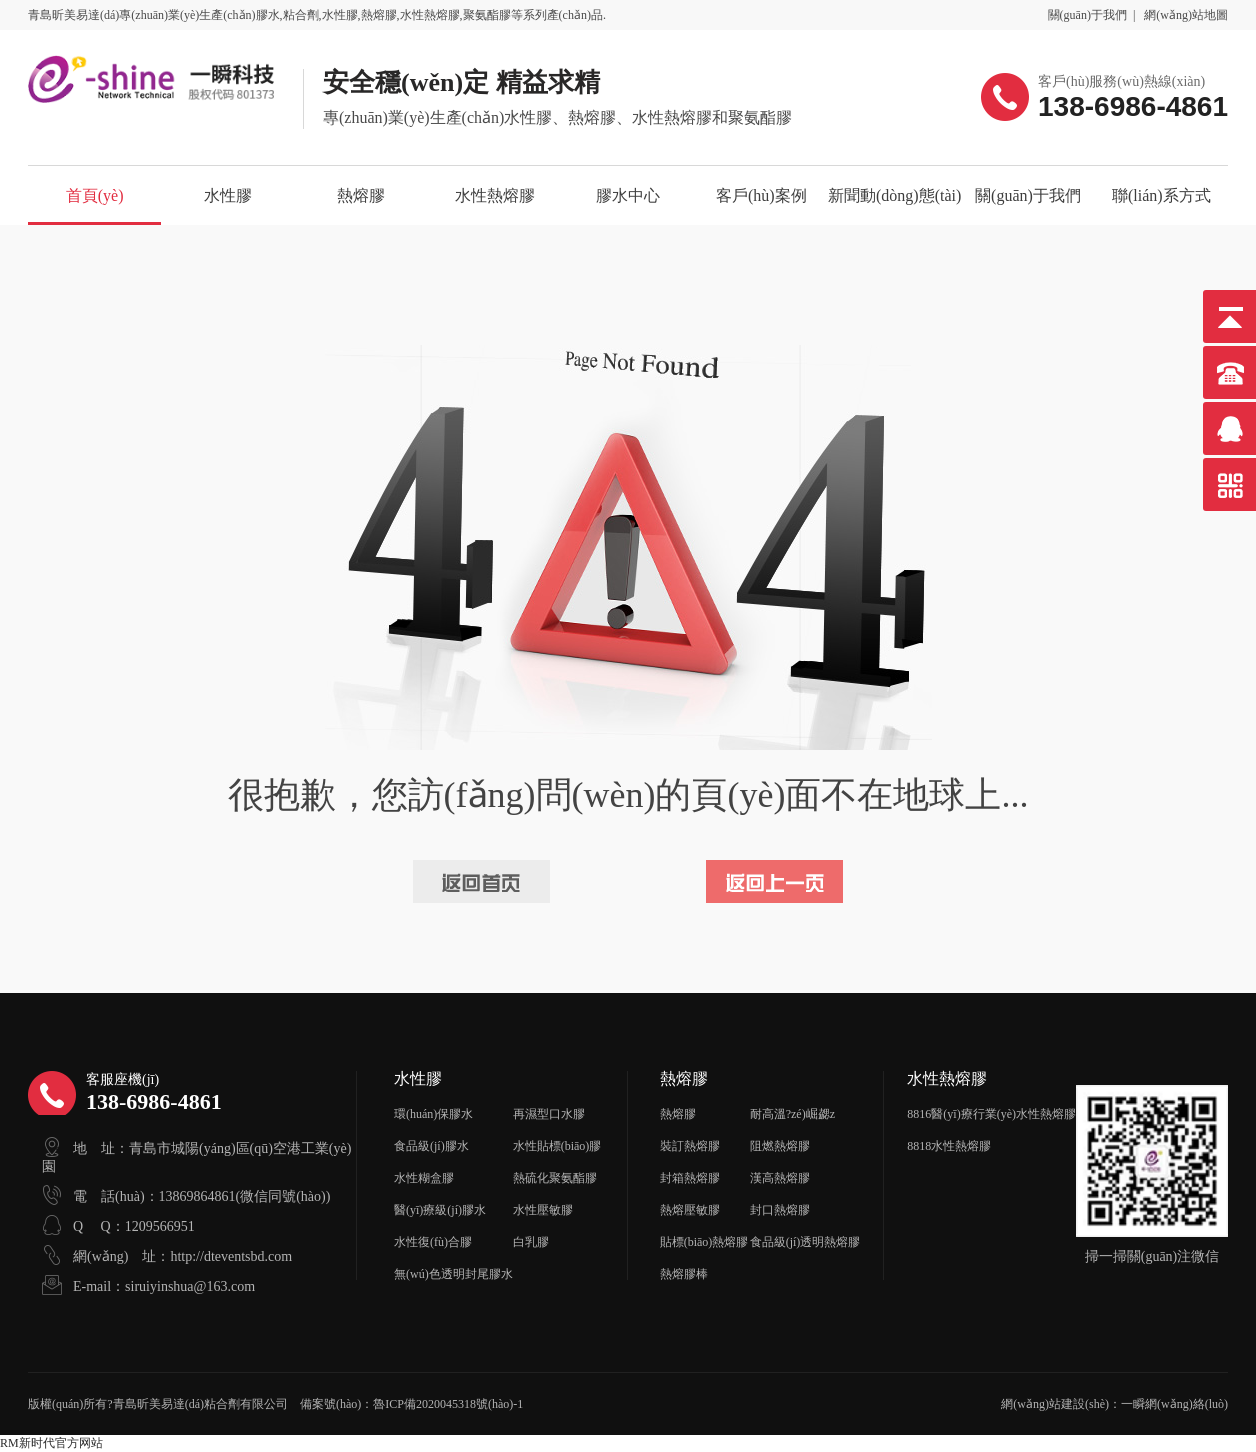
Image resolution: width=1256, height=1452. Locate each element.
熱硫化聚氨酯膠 (555, 1178)
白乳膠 (531, 1242)
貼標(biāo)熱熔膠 (704, 1242)
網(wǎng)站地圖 (1186, 15)
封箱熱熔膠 (690, 1178)
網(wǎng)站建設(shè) (1055, 1404)
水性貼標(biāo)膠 (557, 1146)
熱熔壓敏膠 (690, 1210)
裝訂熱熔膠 (690, 1146)
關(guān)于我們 (1087, 15)
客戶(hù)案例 (761, 195)
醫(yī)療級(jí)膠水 (440, 1210)
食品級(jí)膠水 (431, 1146)
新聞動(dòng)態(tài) (894, 195)
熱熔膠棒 (684, 1274)
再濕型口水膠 (549, 1114)
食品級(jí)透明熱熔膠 (805, 1242)
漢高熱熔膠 (780, 1178)
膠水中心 (628, 195)
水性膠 (228, 195)
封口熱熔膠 (780, 1210)
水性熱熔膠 (495, 195)
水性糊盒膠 (424, 1178)
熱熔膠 (361, 195)
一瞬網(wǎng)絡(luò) (1174, 1404)
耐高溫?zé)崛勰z (792, 1114)
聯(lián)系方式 (1161, 195)
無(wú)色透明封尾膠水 (453, 1274)
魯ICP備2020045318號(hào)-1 (448, 1404)
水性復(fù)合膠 (433, 1242)
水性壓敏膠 (543, 1210)
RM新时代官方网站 (51, 1443)
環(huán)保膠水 (433, 1114)
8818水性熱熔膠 (949, 1146)
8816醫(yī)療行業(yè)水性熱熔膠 (991, 1114)
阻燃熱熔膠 (780, 1146)
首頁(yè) (95, 195)
